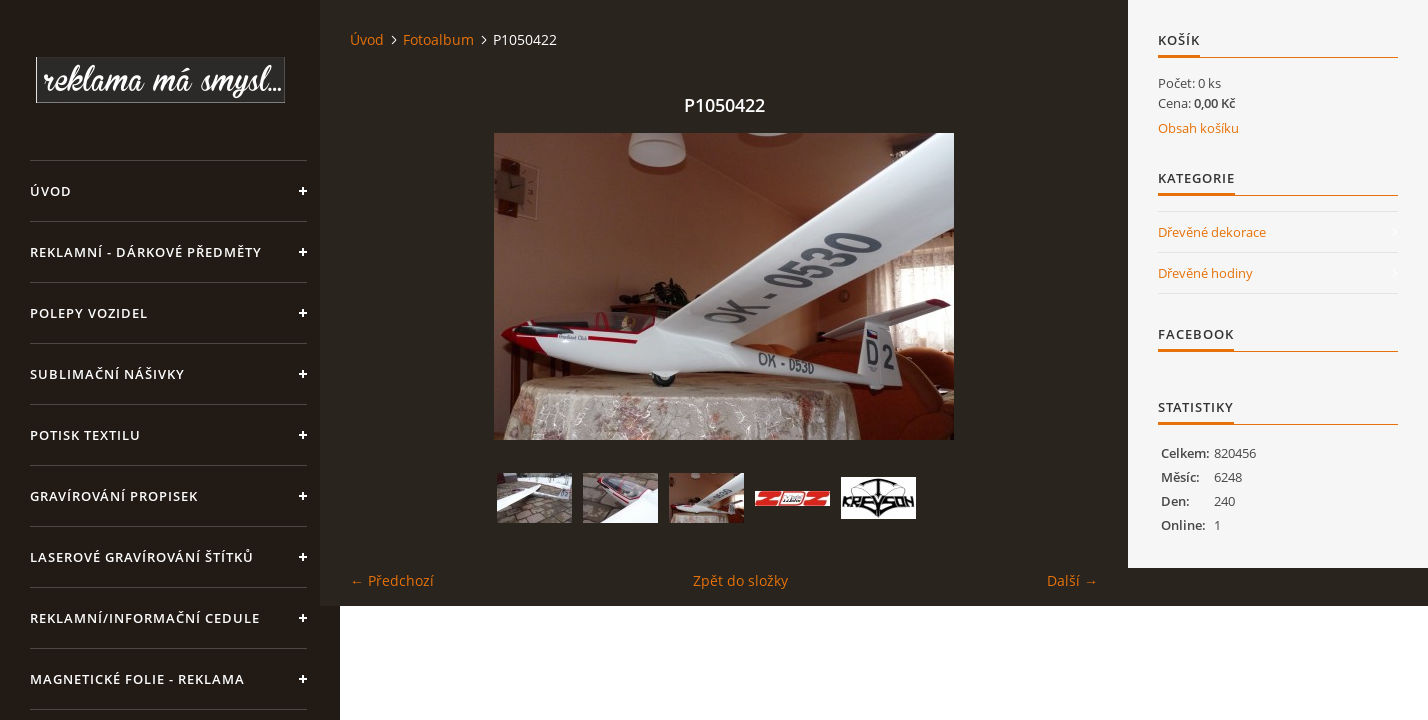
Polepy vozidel (89, 313)
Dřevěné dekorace (1212, 232)
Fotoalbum (438, 39)
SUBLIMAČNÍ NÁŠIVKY (107, 374)
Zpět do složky (740, 580)
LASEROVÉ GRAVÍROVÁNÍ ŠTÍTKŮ (142, 557)
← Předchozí (392, 580)
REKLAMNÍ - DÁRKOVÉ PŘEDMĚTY (146, 252)
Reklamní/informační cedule (145, 618)
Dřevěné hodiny (1205, 273)
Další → (1072, 580)
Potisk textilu (85, 435)
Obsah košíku (1198, 128)
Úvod (51, 191)
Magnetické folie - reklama (137, 679)
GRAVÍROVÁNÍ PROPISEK (114, 496)
